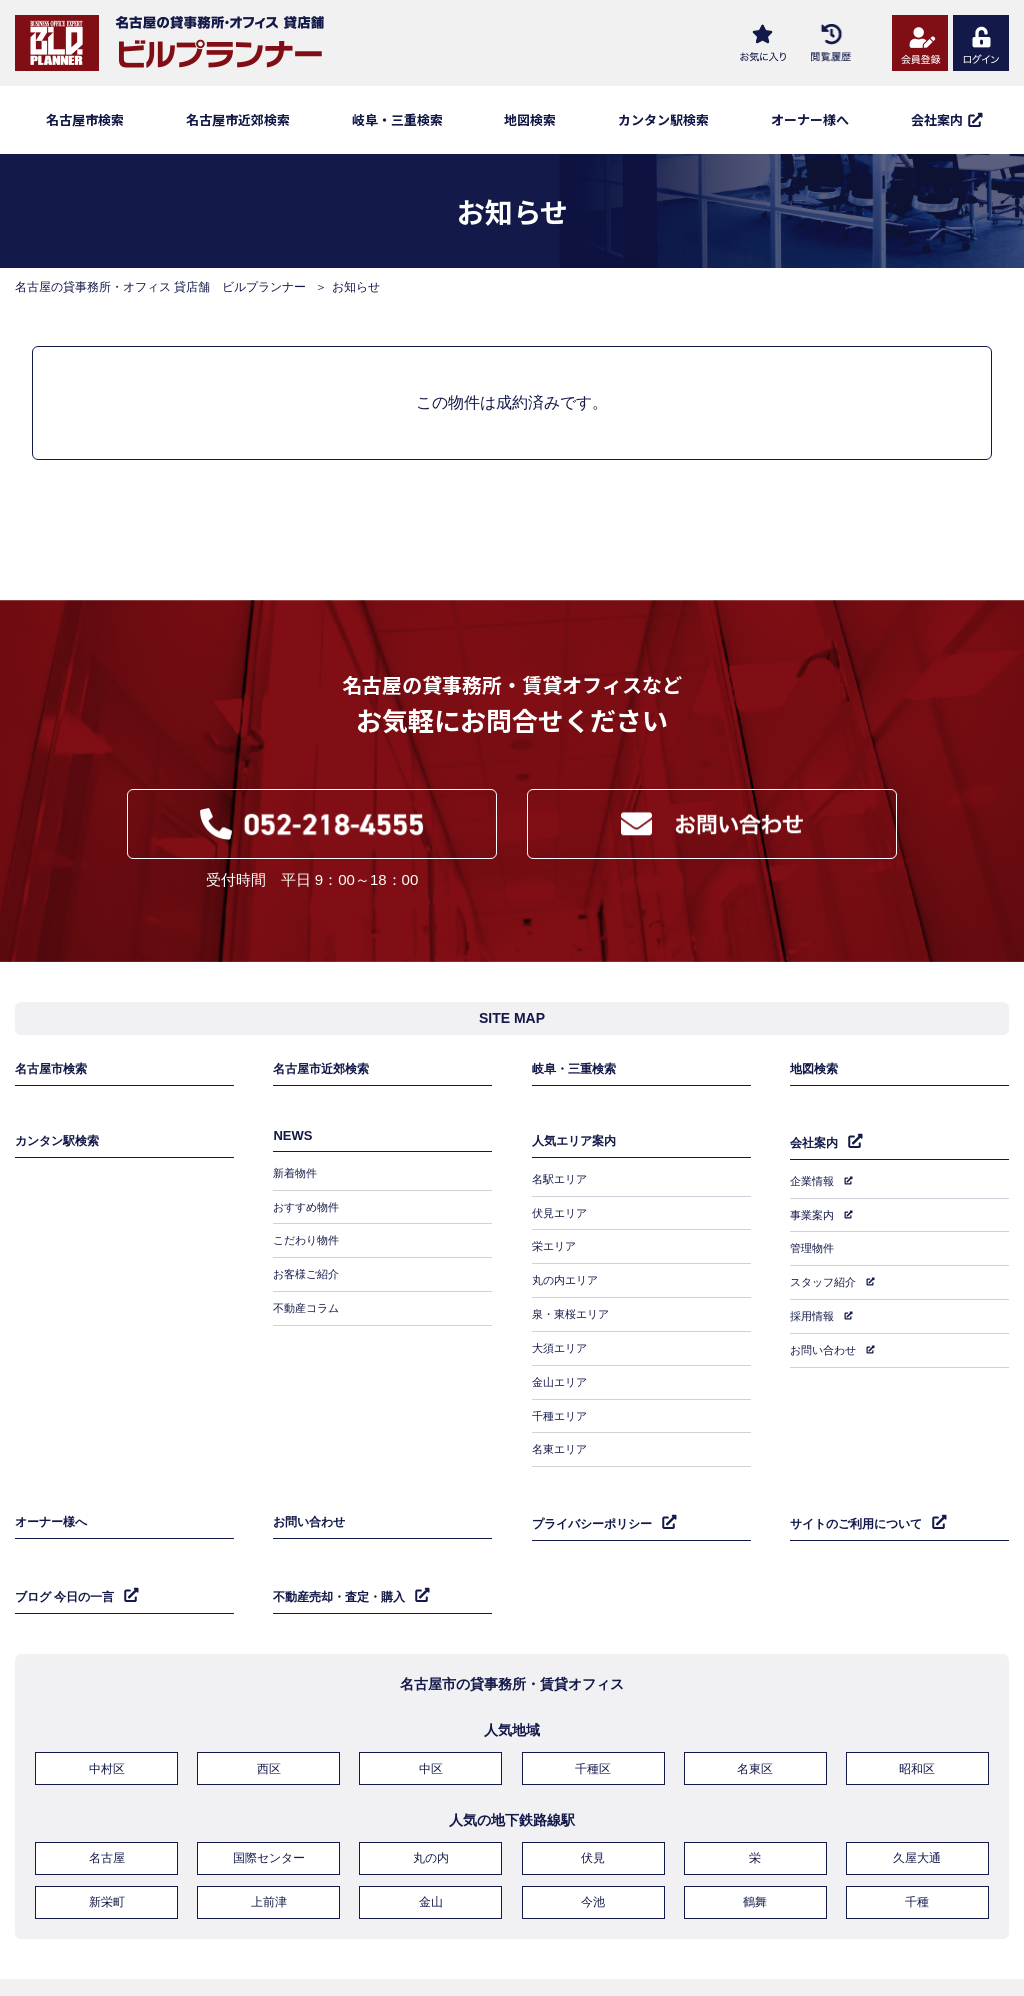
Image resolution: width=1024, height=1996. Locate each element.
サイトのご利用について (861, 1486)
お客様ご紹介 (309, 1276)
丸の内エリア (568, 1276)
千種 (917, 1845)
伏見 (593, 1806)
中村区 (107, 1721)
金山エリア (562, 1363)
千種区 (593, 1721)
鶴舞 (755, 1845)
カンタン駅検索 (663, 119)
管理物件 (814, 1248)
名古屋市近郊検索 (238, 119)
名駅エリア (562, 1189)
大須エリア (562, 1334)
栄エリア (556, 1247)
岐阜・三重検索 (397, 119)
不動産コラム (309, 1305)
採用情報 (814, 1306)
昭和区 (917, 1721)
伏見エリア (562, 1218)
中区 (431, 1721)
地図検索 (530, 119)
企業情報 (814, 1190)
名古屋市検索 (85, 119)
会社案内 (816, 1154)
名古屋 (107, 1806)
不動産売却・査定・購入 (344, 1552)
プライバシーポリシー (597, 1486)
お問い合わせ (826, 1335)
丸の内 (431, 1806)
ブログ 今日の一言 (69, 1552)
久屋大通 (917, 1806)
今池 (593, 1845)
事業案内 (814, 1219)
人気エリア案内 (577, 1153)
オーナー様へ (810, 119)
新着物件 (297, 1189)
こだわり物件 (309, 1247)
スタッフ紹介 (826, 1277)
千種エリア (562, 1392)
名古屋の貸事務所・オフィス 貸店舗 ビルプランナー (160, 287)
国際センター (269, 1806)
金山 (431, 1845)
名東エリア (562, 1421)
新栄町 (107, 1845)
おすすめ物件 (309, 1218)
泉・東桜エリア (574, 1305)
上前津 (269, 1845)
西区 (269, 1721)
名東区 (755, 1721)
